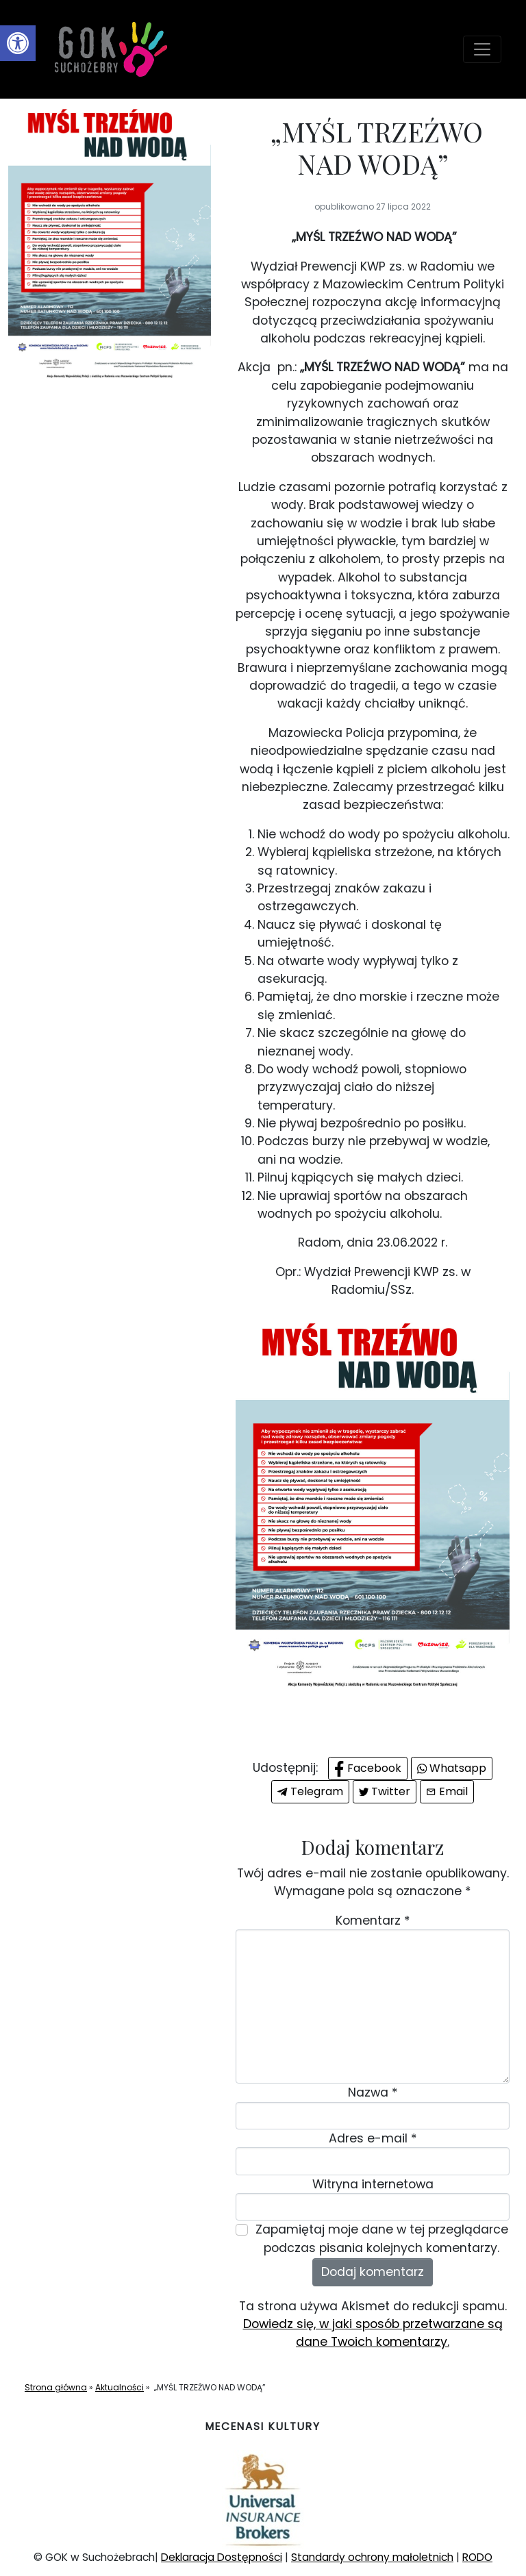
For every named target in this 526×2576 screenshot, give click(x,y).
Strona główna (56, 2387)
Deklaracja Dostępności (221, 2557)
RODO (477, 2557)
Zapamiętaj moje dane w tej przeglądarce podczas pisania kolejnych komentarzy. (381, 2238)
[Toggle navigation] (482, 49)
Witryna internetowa (373, 2184)
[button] (18, 43)
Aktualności (119, 2387)
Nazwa (373, 2092)
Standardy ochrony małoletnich (372, 2557)
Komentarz (373, 1920)
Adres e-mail (373, 2138)
